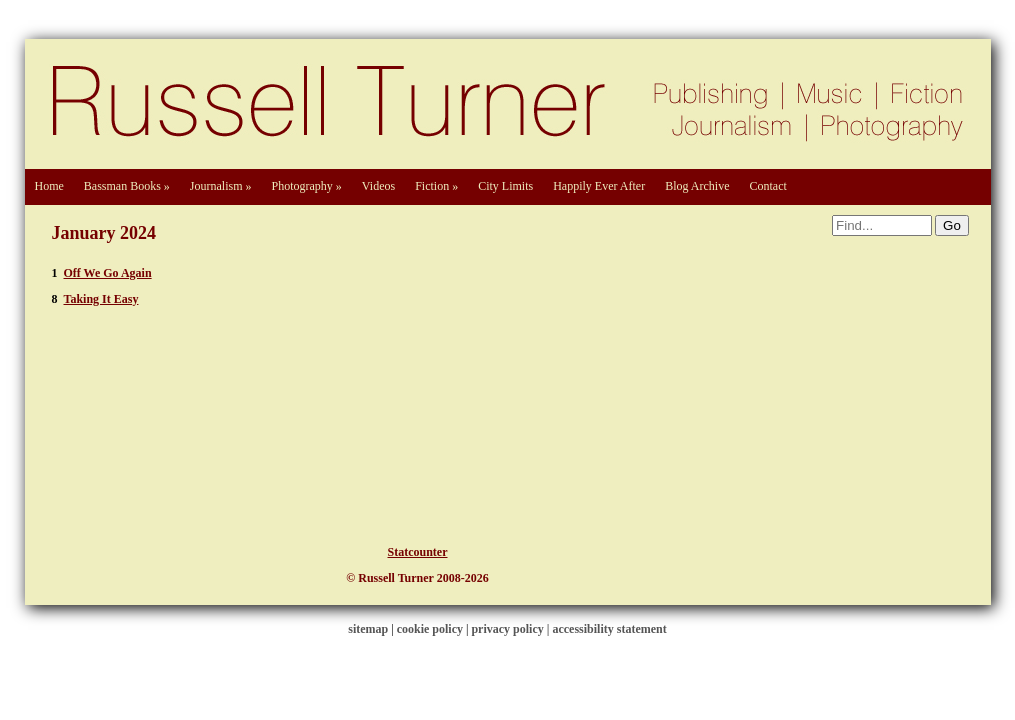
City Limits (505, 186)
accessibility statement (609, 629)
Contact (767, 186)
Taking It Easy (101, 299)
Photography (307, 186)
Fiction (436, 186)
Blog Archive (697, 186)
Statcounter (418, 552)
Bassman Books (127, 186)
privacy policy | (511, 629)
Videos (378, 186)
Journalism (221, 186)
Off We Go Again (108, 273)
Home (49, 186)
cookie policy (430, 629)
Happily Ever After (599, 186)
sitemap (368, 629)
